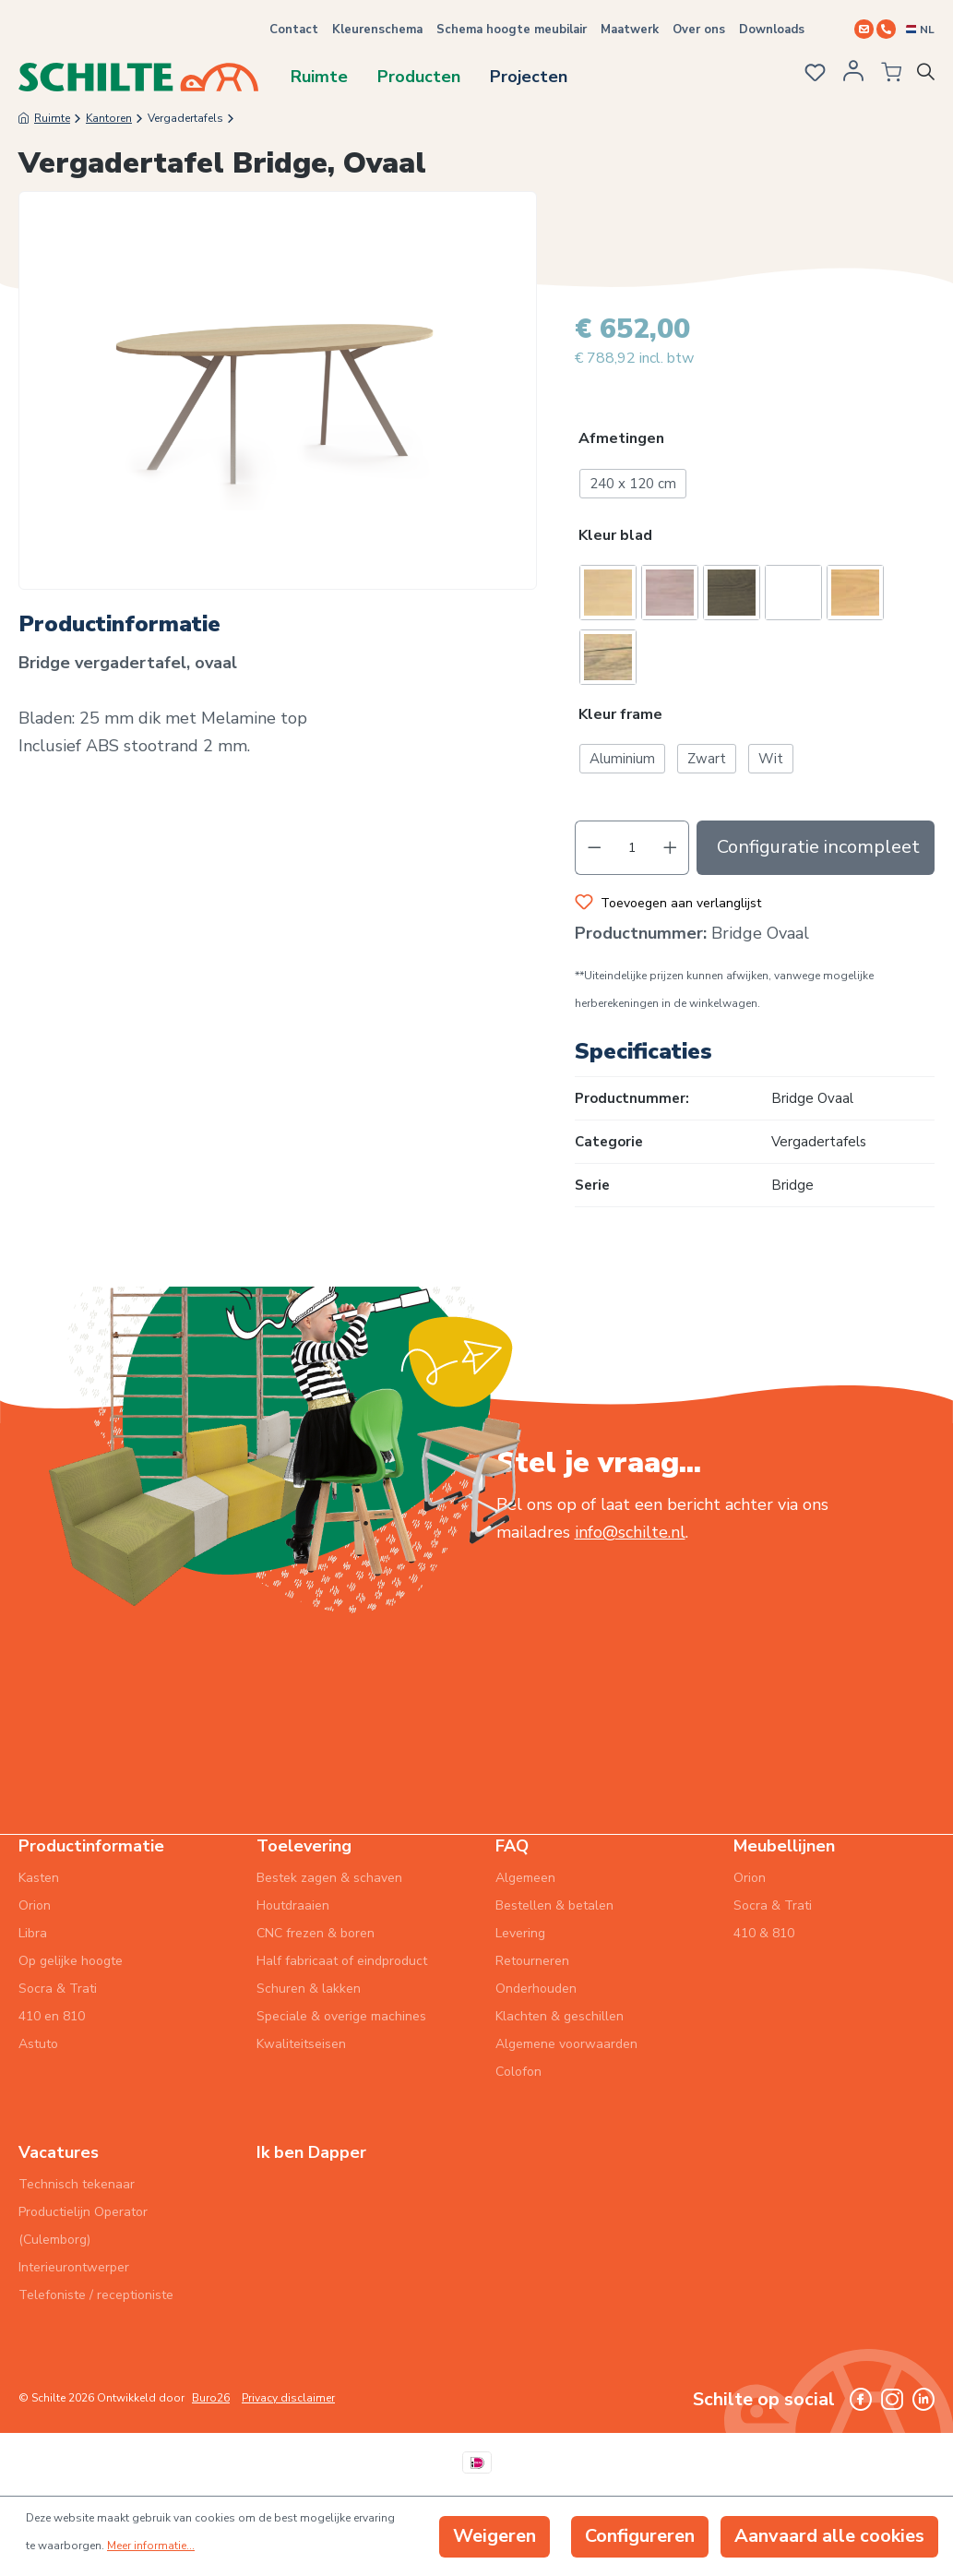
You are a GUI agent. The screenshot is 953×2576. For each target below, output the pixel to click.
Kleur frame (620, 715)
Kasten (38, 1878)
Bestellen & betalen (554, 1905)
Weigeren (494, 2535)
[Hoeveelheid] (632, 848)
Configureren (640, 2535)
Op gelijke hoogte (70, 1961)
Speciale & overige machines (341, 2016)
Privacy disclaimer (288, 2397)
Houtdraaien (292, 1905)
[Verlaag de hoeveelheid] (594, 848)
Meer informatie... (151, 2545)
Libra (32, 1933)
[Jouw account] (848, 76)
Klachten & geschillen (559, 2016)
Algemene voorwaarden (566, 2044)
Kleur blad (615, 536)
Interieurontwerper (73, 2267)
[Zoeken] (929, 75)
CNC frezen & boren (315, 1933)
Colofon (518, 2071)
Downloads (771, 29)
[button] (754, 442)
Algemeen (525, 1878)
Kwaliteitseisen (301, 2044)
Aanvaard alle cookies (829, 2535)
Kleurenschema (377, 29)
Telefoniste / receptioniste (95, 2295)
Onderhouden (536, 1988)
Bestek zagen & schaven (329, 1878)
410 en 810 (51, 2016)
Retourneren (532, 1961)
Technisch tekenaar (76, 2184)
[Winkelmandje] (884, 75)
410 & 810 (763, 1933)
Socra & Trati (57, 1988)
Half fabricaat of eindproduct (341, 1961)
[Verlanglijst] (807, 74)
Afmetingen (621, 440)
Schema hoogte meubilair (511, 29)
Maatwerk (630, 29)
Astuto (38, 2044)
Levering (520, 1933)
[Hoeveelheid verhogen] (670, 848)
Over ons (699, 29)
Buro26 (211, 2397)
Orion (34, 1905)
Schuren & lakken (308, 1988)
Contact (293, 29)
